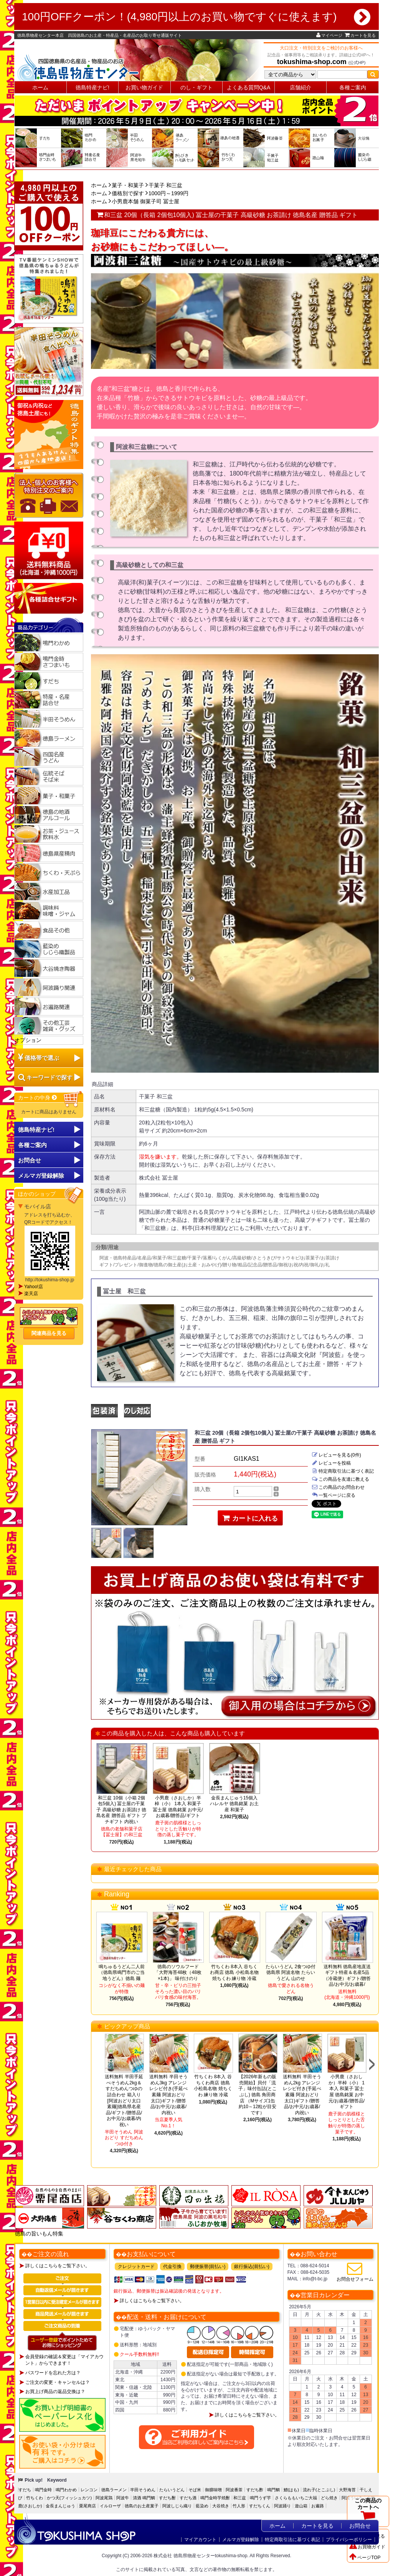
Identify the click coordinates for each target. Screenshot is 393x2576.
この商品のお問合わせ (338, 1487)
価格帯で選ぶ (42, 1058)
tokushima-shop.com (312, 62)
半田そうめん (142, 2489)
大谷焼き (220, 2506)
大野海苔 (347, 2489)
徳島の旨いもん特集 (39, 2233)
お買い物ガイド (144, 87)
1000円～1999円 (168, 193)
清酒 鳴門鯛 (144, 2497)
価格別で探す (128, 193)
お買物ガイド (367, 2547)
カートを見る (360, 35)
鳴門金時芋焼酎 (215, 2497)
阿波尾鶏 (104, 2497)
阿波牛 (122, 2497)
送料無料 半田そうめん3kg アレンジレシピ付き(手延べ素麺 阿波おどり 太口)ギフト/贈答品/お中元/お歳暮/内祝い (168, 2094)
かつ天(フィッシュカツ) (69, 2497)
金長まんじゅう (60, 2506)
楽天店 (31, 1293)
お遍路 (317, 2506)
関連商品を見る (48, 1333)
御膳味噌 (213, 2489)
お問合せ (29, 1160)
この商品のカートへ (368, 2511)
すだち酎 (167, 2497)
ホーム (40, 87)
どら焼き (329, 2497)
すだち (24, 2489)
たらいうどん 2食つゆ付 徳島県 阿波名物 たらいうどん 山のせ (290, 1972)
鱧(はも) (291, 2489)
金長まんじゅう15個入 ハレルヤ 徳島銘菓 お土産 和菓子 (234, 1803)
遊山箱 (301, 2506)
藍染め (202, 2506)
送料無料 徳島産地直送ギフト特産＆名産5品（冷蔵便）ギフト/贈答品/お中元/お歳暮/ (347, 1975)
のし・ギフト (196, 87)
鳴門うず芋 (260, 2497)
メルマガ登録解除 (240, 2539)
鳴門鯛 (273, 2489)
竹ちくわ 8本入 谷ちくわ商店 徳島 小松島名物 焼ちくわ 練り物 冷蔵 (234, 1972)
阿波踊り (282, 2506)
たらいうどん (172, 2489)
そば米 (194, 2489)
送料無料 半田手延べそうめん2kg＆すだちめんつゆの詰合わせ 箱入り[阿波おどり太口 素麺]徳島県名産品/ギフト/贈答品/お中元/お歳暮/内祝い (124, 2100)
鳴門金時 (43, 2489)
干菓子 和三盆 (165, 185)
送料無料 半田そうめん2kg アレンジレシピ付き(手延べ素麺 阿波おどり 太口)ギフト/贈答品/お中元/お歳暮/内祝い (302, 2094)
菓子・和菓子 (128, 185)
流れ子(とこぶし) (319, 2489)
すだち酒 (188, 2497)
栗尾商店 (87, 2506)
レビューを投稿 (331, 1463)
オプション (28, 1040)
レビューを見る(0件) (336, 1455)
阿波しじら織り (177, 2506)
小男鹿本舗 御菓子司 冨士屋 (145, 201)
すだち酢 (254, 2489)
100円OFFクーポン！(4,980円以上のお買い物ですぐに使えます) (196, 17)
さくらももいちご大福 (296, 2497)
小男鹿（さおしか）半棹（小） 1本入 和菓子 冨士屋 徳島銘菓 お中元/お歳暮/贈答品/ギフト (178, 1807)
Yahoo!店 (33, 1286)
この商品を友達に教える (340, 1479)
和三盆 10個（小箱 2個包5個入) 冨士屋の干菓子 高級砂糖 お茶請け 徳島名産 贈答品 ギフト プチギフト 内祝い (121, 1809)
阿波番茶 (234, 2489)
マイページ (329, 35)
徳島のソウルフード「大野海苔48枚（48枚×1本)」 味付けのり (177, 1972)
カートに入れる (250, 1518)
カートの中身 (38, 1098)
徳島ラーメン (114, 2489)
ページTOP (364, 2557)
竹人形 (239, 2506)
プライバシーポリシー (349, 2539)
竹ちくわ (34, 2497)
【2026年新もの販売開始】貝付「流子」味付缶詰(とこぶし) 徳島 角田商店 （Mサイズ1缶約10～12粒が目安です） (257, 2094)
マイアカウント (200, 2539)
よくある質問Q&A (249, 87)
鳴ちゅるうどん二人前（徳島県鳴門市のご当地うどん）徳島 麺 (122, 1972)
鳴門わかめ (66, 2489)
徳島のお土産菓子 (142, 2506)
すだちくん (259, 2506)
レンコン (89, 2489)
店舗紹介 (300, 87)
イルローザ (110, 2506)
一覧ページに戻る (333, 1495)
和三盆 (239, 2497)
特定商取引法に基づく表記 (343, 1471)
